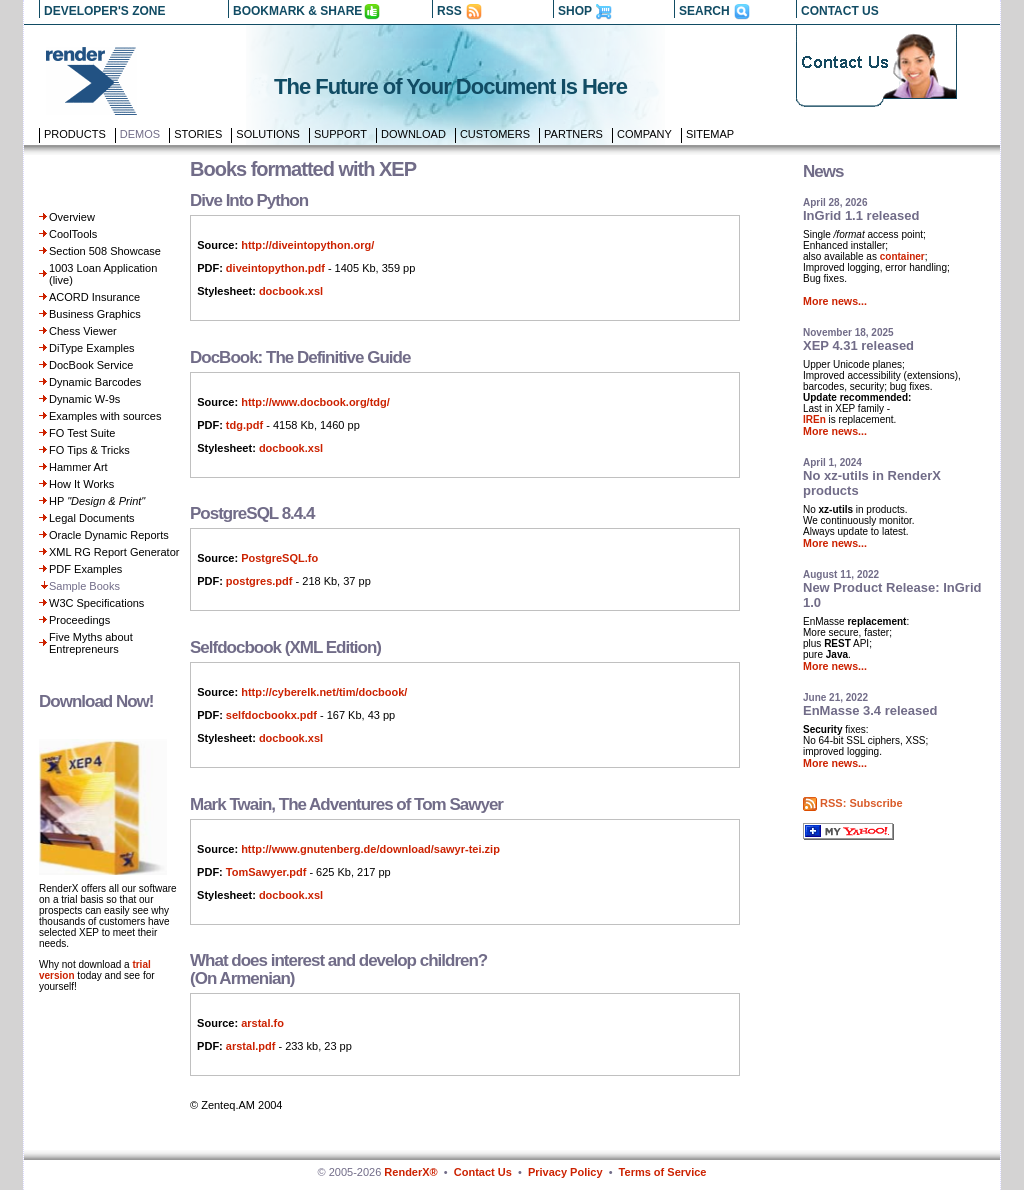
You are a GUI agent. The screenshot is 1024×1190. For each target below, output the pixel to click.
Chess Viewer (83, 331)
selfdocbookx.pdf (271, 715)
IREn (814, 419)
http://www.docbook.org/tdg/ (315, 402)
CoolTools (73, 234)
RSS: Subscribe (861, 803)
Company (644, 134)
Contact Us (483, 1172)
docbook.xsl (291, 291)
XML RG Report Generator (114, 552)
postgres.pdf (259, 581)
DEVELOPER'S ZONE (105, 11)
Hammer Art (78, 467)
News (823, 171)
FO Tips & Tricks (89, 450)
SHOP (575, 11)
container (902, 256)
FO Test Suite (82, 433)
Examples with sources (105, 416)
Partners (573, 134)
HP (97, 501)
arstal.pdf (251, 1046)
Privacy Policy (565, 1172)
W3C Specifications (96, 603)
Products (75, 134)
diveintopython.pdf (275, 268)
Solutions (268, 134)
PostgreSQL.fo (279, 558)
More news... (835, 301)
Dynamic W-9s (84, 399)
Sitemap (710, 134)
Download (413, 134)
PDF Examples (85, 569)
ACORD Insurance (94, 297)
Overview (72, 217)
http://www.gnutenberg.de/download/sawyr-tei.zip (370, 849)
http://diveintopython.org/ (307, 245)
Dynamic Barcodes (95, 382)
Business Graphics (95, 314)
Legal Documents (92, 518)
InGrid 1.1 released (861, 215)
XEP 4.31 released (858, 345)
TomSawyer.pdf (266, 872)
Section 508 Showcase (105, 251)
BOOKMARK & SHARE (297, 11)
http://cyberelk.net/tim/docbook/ (324, 692)
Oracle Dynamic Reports (109, 535)
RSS (449, 11)
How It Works (81, 484)
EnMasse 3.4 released (870, 710)
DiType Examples (92, 348)
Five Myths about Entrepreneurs (91, 643)
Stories (198, 134)
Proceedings (79, 620)
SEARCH (704, 11)
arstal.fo (262, 1023)
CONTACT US (840, 11)
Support (340, 134)
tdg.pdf (244, 425)
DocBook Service (91, 365)
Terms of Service (663, 1172)
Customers (495, 134)
